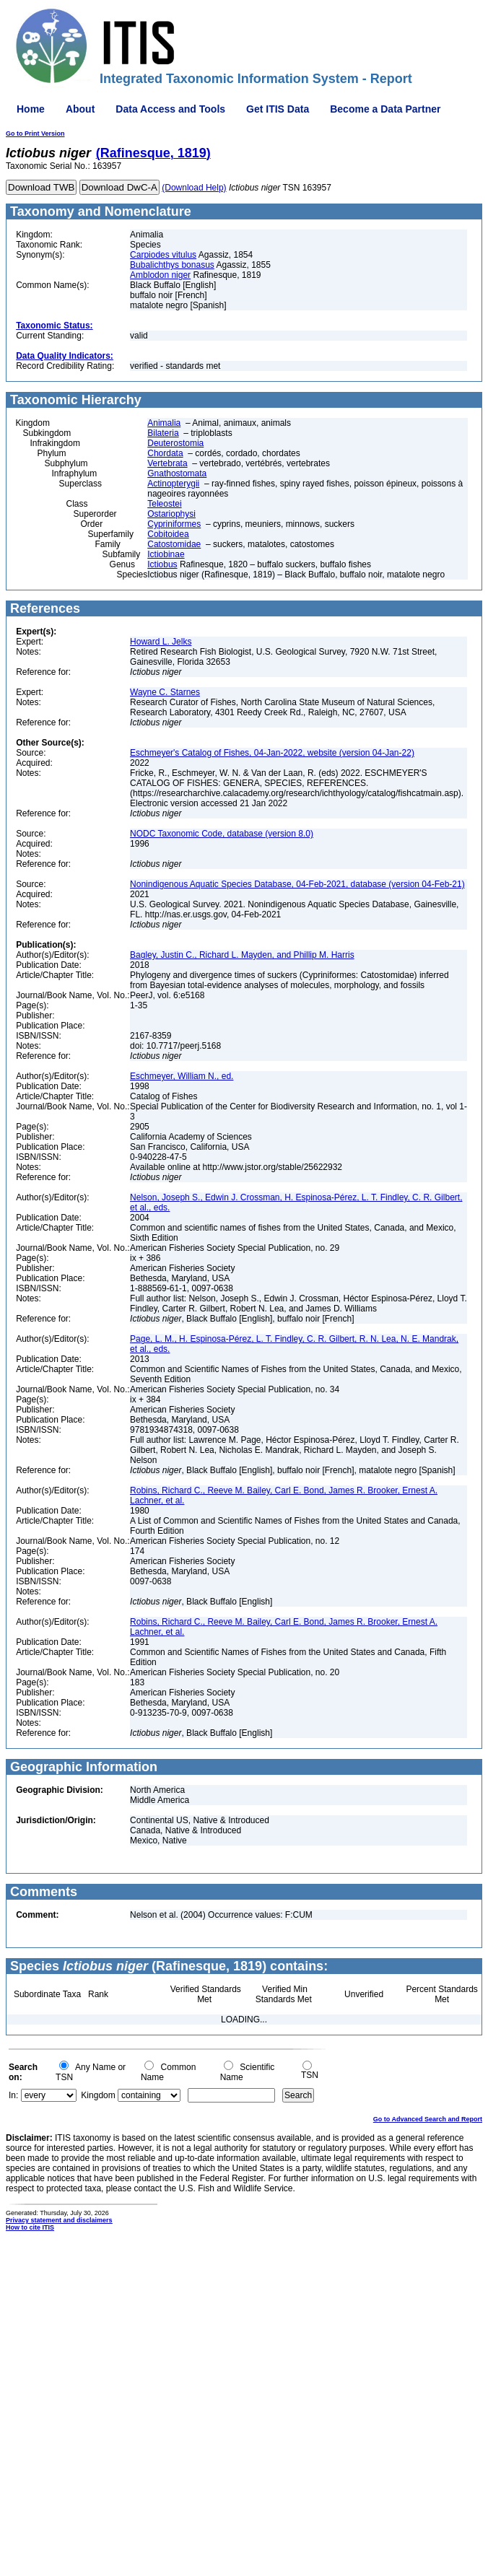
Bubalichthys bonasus (172, 265)
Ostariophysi (171, 514)
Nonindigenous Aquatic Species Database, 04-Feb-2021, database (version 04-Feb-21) (297, 884)
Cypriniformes (174, 524)
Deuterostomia (175, 443)
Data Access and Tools (170, 109)
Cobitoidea (167, 534)
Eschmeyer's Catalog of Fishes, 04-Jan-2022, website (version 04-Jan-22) (272, 753)
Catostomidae (174, 544)
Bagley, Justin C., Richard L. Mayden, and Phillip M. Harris (242, 955)
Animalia (163, 423)
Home (31, 109)
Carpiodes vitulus (163, 255)
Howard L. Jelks (160, 642)
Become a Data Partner (385, 109)
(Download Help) (194, 188)
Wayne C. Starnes (165, 692)
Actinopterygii (173, 484)
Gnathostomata (176, 473)
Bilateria (162, 433)
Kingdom (98, 2095)
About (80, 109)
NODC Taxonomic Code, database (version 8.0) (221, 834)
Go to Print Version (35, 133)
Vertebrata (167, 463)
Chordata (165, 453)
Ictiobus (162, 564)
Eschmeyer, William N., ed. (181, 1076)
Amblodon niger (160, 275)
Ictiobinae (165, 554)
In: (13, 2095)
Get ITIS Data (277, 109)
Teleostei (164, 504)
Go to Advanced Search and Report (427, 2119)
